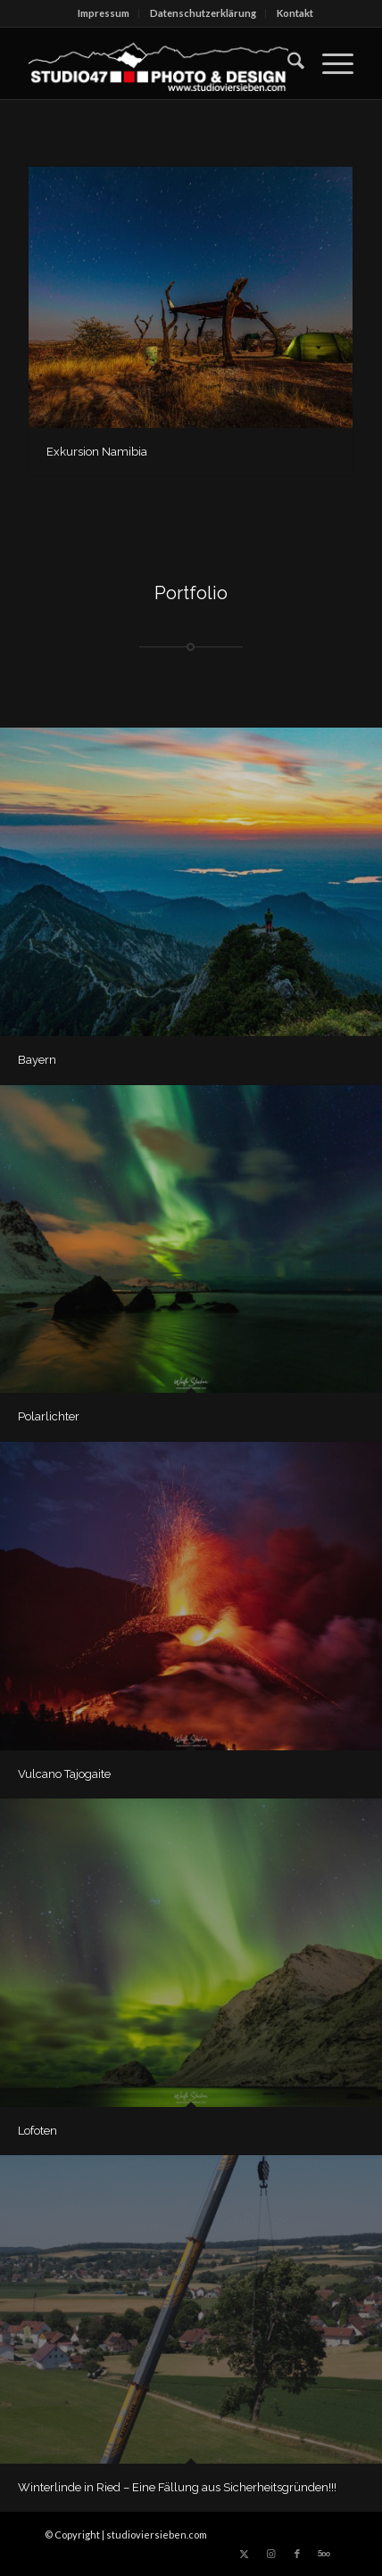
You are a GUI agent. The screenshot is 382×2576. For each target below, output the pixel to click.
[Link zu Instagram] (270, 2553)
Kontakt (295, 13)
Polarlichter (48, 1416)
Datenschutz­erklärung (203, 13)
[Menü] (328, 63)
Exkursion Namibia (96, 451)
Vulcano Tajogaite (64, 1774)
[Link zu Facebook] (297, 2553)
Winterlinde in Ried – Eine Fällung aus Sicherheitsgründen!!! (177, 2487)
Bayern (37, 1059)
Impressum (103, 13)
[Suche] (287, 63)
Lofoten (37, 2130)
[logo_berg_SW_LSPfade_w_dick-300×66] (158, 63)
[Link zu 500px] (324, 2553)
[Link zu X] (243, 2553)
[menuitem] (104, 13)
